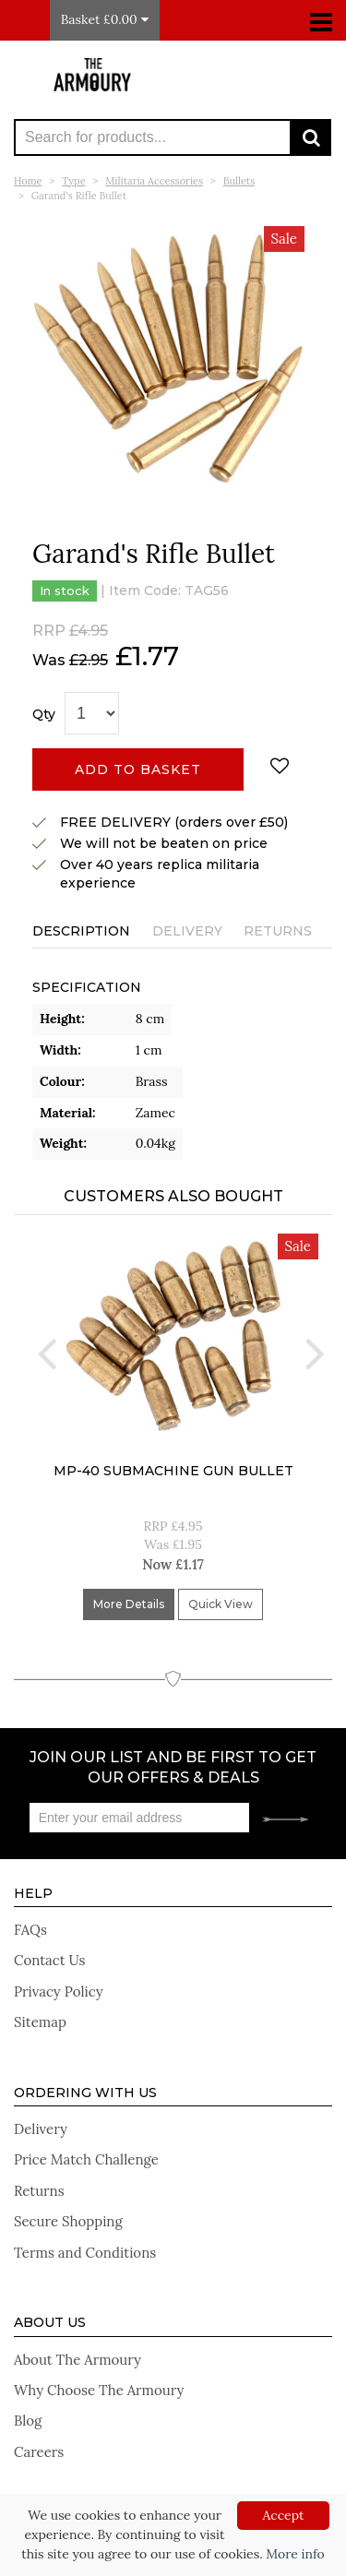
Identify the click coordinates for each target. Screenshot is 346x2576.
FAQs (30, 1929)
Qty (43, 714)
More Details (128, 1604)
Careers (39, 2452)
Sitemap (40, 2022)
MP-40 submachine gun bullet (173, 1470)
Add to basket (138, 769)
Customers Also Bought (173, 1196)
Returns (278, 931)
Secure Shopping (68, 2221)
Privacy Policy (58, 1991)
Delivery (187, 931)
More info (295, 2554)
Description (81, 931)
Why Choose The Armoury (99, 2390)
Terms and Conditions (85, 2252)
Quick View (220, 1604)
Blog (28, 2420)
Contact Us (50, 1960)
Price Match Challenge (86, 2159)
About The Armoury (77, 2359)
